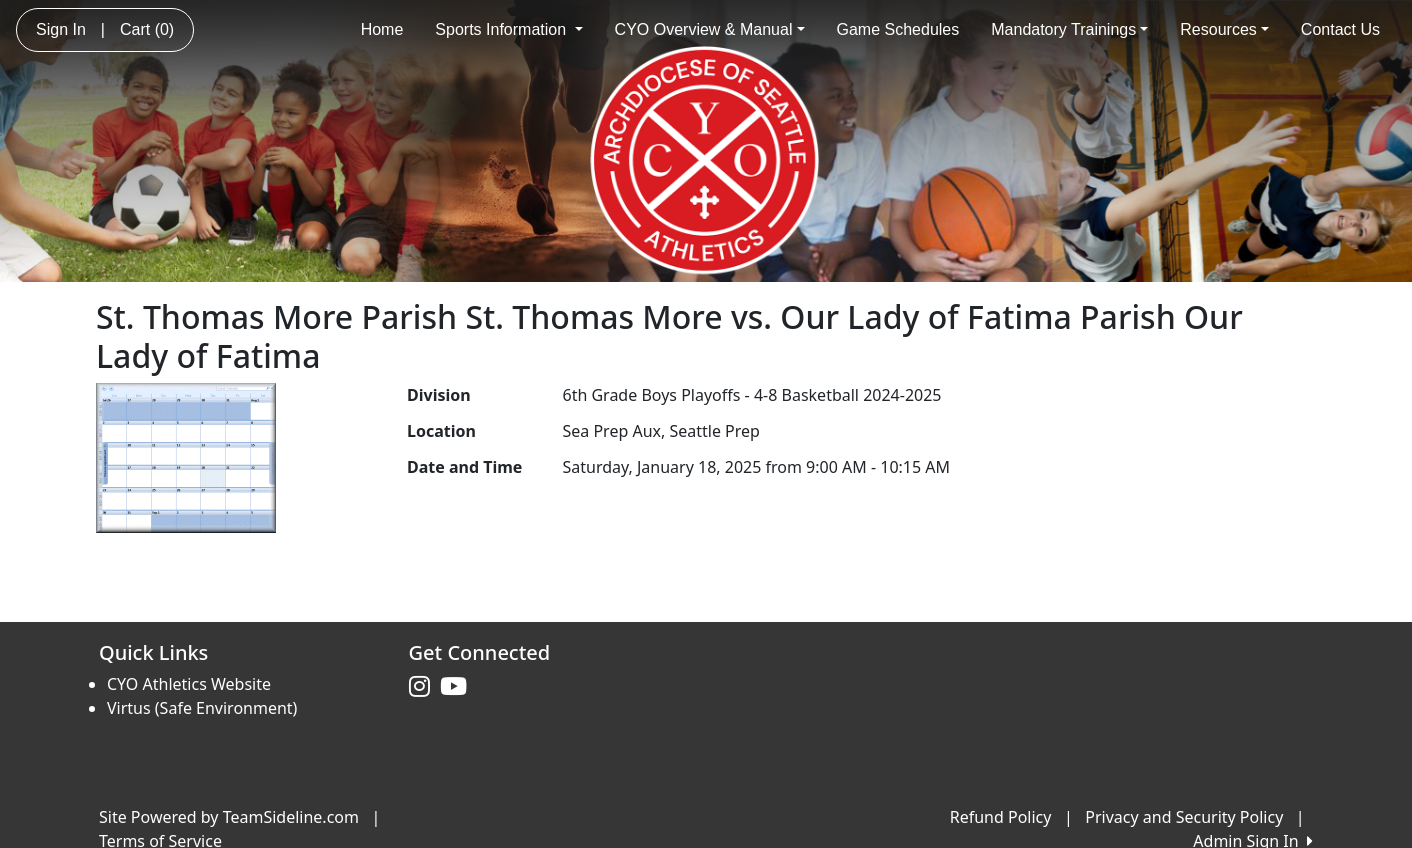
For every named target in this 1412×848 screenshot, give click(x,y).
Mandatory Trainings (1069, 29)
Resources (1224, 29)
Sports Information (508, 29)
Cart (147, 29)
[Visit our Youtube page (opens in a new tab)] (458, 687)
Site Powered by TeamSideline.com (229, 817)
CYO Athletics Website (189, 684)
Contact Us (1340, 29)
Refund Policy (1001, 817)
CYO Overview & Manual (710, 29)
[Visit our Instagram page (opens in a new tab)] (424, 687)
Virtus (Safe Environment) (202, 708)
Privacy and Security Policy (1184, 817)
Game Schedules (898, 29)
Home (382, 29)
